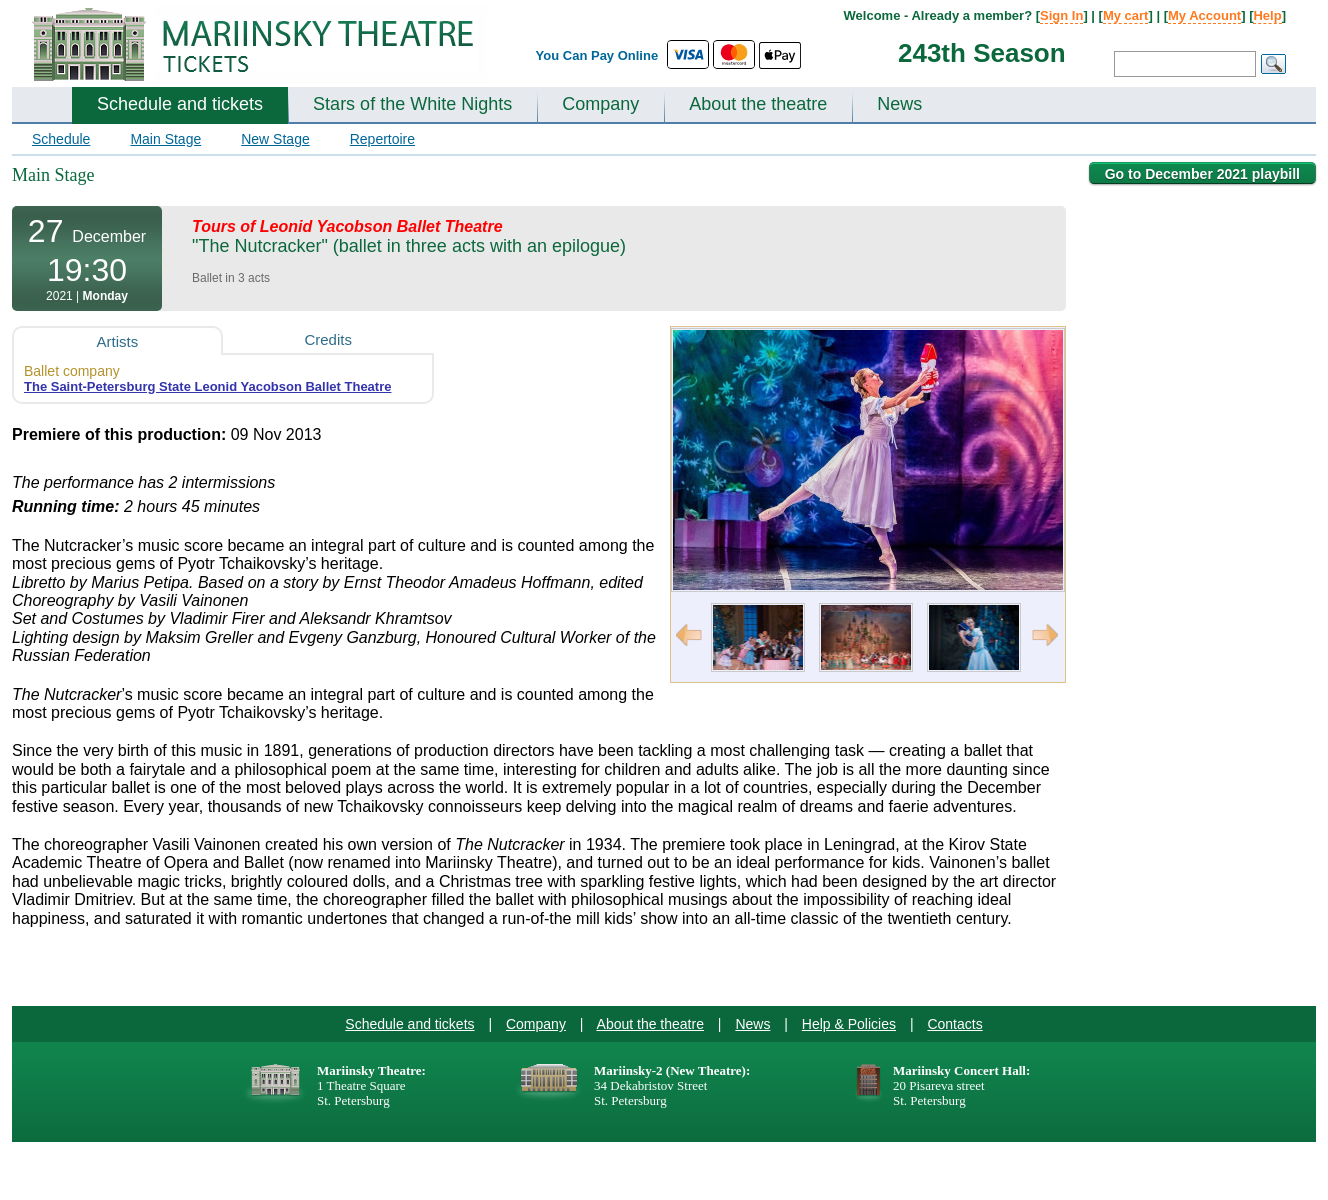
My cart (1126, 15)
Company (600, 104)
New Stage (275, 139)
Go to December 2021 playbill (1202, 174)
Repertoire (382, 139)
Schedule (61, 139)
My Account (1204, 15)
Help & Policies (849, 1024)
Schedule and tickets (180, 104)
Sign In (1061, 15)
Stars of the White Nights (412, 104)
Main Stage (165, 139)
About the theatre (758, 104)
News (899, 104)
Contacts (954, 1024)
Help (1267, 15)
